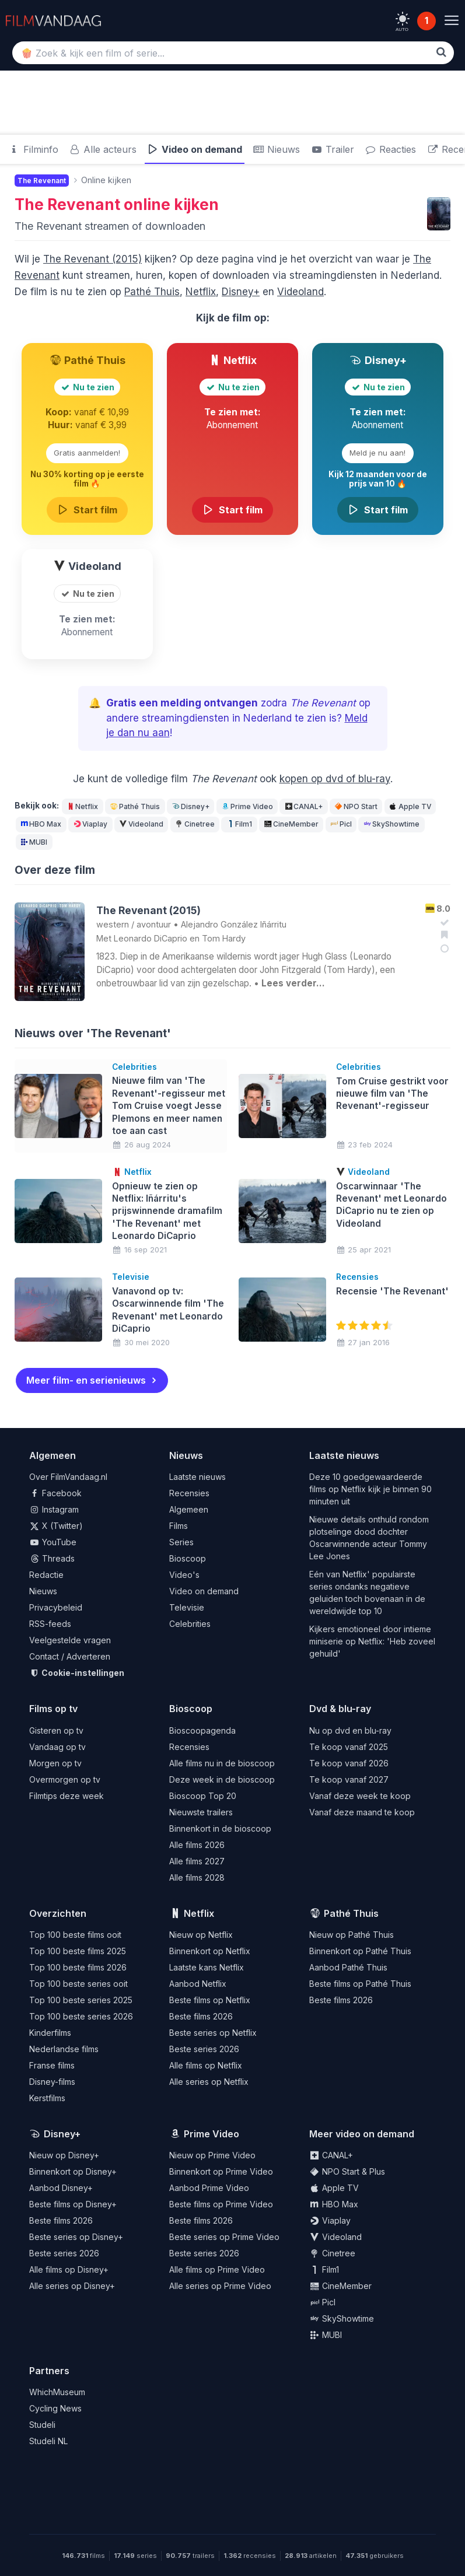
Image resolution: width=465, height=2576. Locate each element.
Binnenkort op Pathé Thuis (360, 1950)
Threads (52, 1558)
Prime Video (246, 806)
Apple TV (410, 806)
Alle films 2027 (197, 1861)
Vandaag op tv (57, 1746)
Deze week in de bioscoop (222, 1779)
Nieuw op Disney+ (64, 2155)
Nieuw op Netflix (201, 1934)
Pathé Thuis (152, 292)
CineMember (291, 824)
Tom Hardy (224, 938)
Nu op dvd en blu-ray (350, 1730)
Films (178, 1526)
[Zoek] (441, 52)
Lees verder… (293, 983)
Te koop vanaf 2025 (348, 1746)
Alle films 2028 (197, 1877)
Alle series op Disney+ (72, 2285)
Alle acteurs (103, 149)
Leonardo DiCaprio (150, 938)
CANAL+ (303, 806)
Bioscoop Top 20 (202, 1795)
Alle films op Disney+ (69, 2269)
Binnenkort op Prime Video (221, 2171)
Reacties (391, 149)
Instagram (54, 1509)
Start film (87, 510)
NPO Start (355, 806)
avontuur (154, 924)
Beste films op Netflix (209, 1999)
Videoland (300, 292)
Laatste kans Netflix (206, 1967)
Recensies (189, 1493)
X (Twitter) (56, 1526)
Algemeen (188, 1509)
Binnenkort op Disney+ (73, 2171)
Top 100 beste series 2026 (81, 2016)
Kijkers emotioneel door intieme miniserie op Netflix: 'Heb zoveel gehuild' (372, 1641)
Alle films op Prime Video (217, 2269)
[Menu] (451, 21)
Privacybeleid (55, 1607)
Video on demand (194, 149)
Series (181, 1542)
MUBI (33, 842)
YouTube (52, 1542)
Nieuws (276, 149)
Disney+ (241, 292)
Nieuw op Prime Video (212, 2155)
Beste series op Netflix (213, 2032)
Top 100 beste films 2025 (77, 1950)
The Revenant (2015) (92, 259)
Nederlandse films (64, 2048)
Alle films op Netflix (205, 2065)
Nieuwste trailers (201, 1812)
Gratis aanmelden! (87, 452)
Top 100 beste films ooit (75, 1934)
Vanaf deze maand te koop (362, 1812)
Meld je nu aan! (377, 452)
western (112, 924)
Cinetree (194, 824)
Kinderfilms (50, 2032)
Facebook (55, 1493)
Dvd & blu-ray (340, 1708)
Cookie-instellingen (76, 1673)
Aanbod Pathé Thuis (348, 1967)
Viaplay (90, 824)
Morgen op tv (55, 1763)
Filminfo (33, 149)
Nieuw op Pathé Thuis (351, 1934)
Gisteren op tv (56, 1730)
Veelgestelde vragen (70, 1640)
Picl (340, 824)
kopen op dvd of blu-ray (334, 779)
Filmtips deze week (66, 1795)
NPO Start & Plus (347, 2171)
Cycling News (55, 2408)
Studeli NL (48, 2441)
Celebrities (190, 1624)
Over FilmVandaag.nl (68, 1477)
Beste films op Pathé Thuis (360, 1983)
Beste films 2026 (201, 2016)
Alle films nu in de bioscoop (222, 1763)
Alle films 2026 (197, 1844)
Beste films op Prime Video (221, 2203)
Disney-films (52, 2081)
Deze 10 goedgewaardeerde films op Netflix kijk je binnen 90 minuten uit (370, 1489)
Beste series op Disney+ (76, 2236)
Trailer (332, 149)
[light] (403, 19)
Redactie (46, 1575)
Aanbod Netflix (197, 1983)
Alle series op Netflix (209, 2081)
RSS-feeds (50, 1624)
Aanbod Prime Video (209, 2187)
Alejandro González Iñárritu (233, 924)
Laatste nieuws (197, 1477)
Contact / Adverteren (69, 1656)
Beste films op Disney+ (73, 2203)
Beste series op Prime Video (224, 2236)
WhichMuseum (57, 2392)
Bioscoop (187, 1558)
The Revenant (67, 204)
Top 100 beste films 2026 (78, 1967)
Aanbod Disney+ (61, 2187)
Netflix (201, 292)
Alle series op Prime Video (220, 2285)
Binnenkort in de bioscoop (220, 1828)
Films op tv (53, 1708)
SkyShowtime (391, 824)
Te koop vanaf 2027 (349, 1779)
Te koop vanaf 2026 (349, 1763)
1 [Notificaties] (426, 20)
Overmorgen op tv (64, 1779)
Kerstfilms (47, 2097)
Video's (184, 1575)
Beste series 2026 (204, 2048)
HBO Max (40, 824)
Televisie (186, 1607)
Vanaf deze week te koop (360, 1795)
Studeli (42, 2425)
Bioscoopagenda (202, 1730)
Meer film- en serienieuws (86, 1380)
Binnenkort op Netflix (209, 1950)
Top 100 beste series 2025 (80, 1999)
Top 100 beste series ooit (78, 1983)
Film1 (239, 824)
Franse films (52, 2065)
